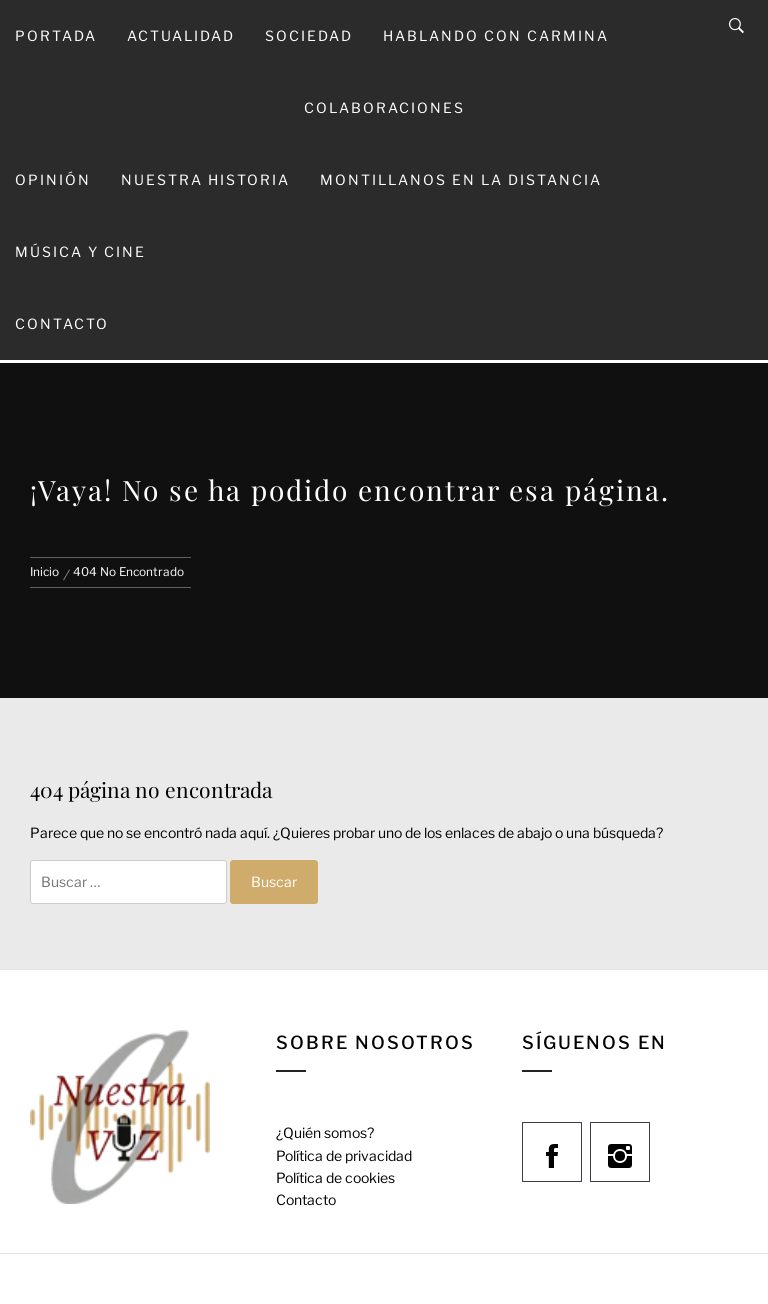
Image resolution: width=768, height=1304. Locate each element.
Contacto (62, 323)
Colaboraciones (384, 107)
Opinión (53, 179)
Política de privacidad (344, 1155)
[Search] (736, 26)
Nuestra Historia (205, 179)
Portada (56, 35)
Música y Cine (80, 251)
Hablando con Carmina (496, 35)
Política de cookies (335, 1177)
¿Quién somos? (325, 1132)
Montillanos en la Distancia (461, 179)
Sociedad (309, 35)
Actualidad (181, 35)
